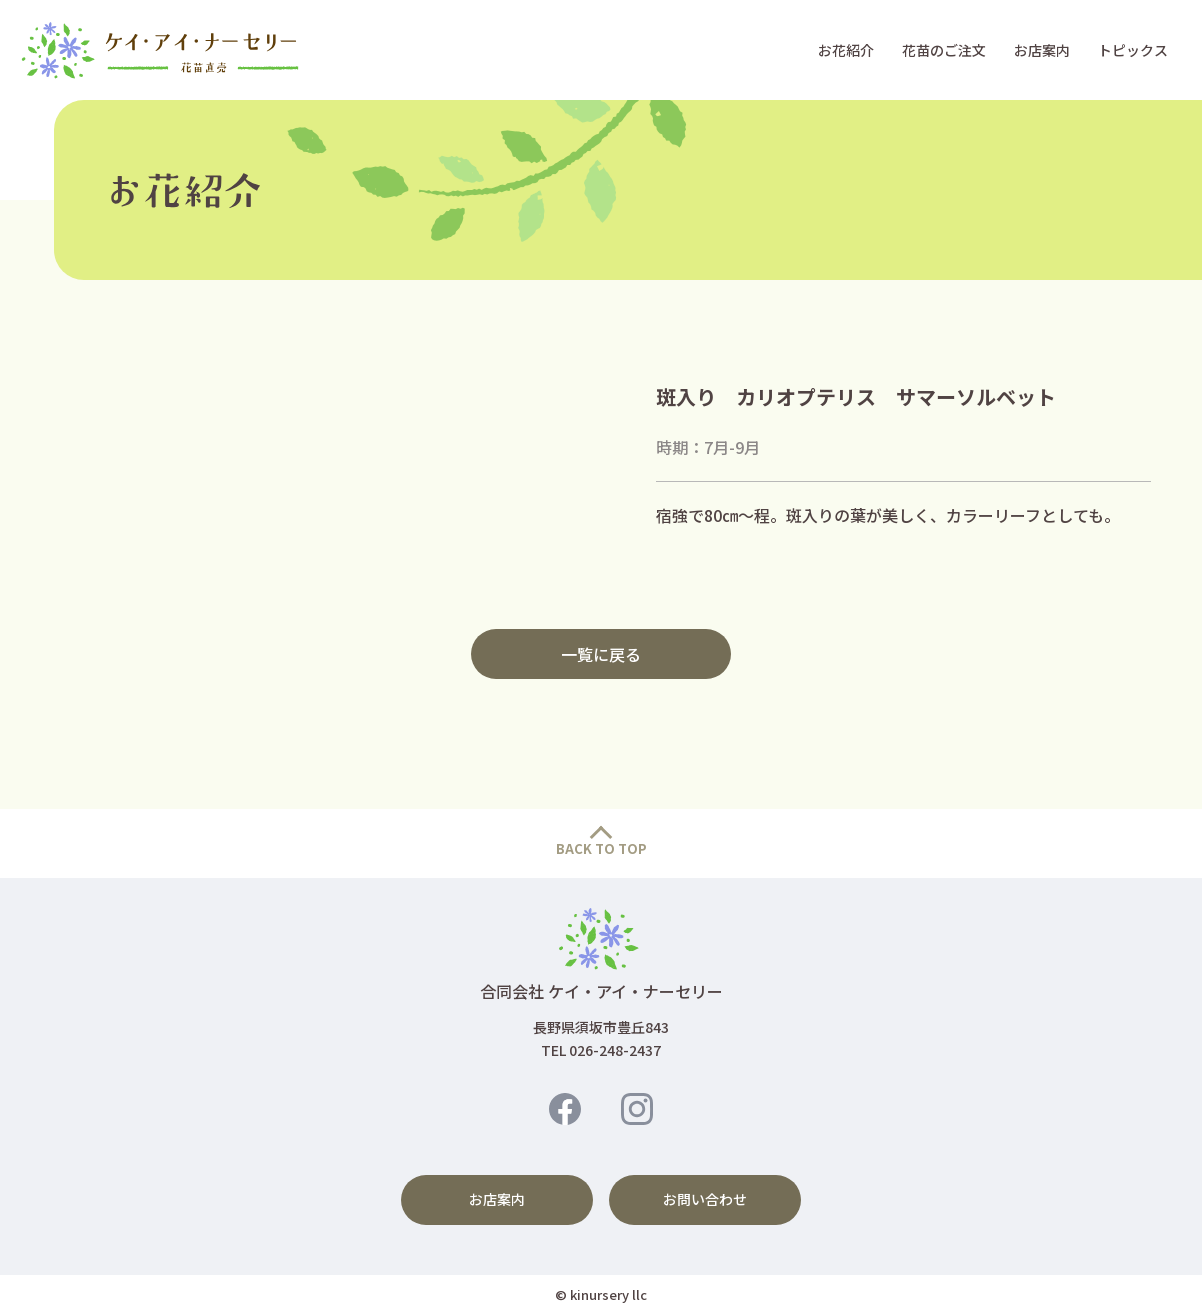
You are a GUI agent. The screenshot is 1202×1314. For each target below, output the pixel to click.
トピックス (1133, 50)
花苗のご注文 (944, 50)
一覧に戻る (601, 654)
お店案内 (1042, 50)
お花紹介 (846, 50)
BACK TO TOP (601, 848)
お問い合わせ (705, 1199)
